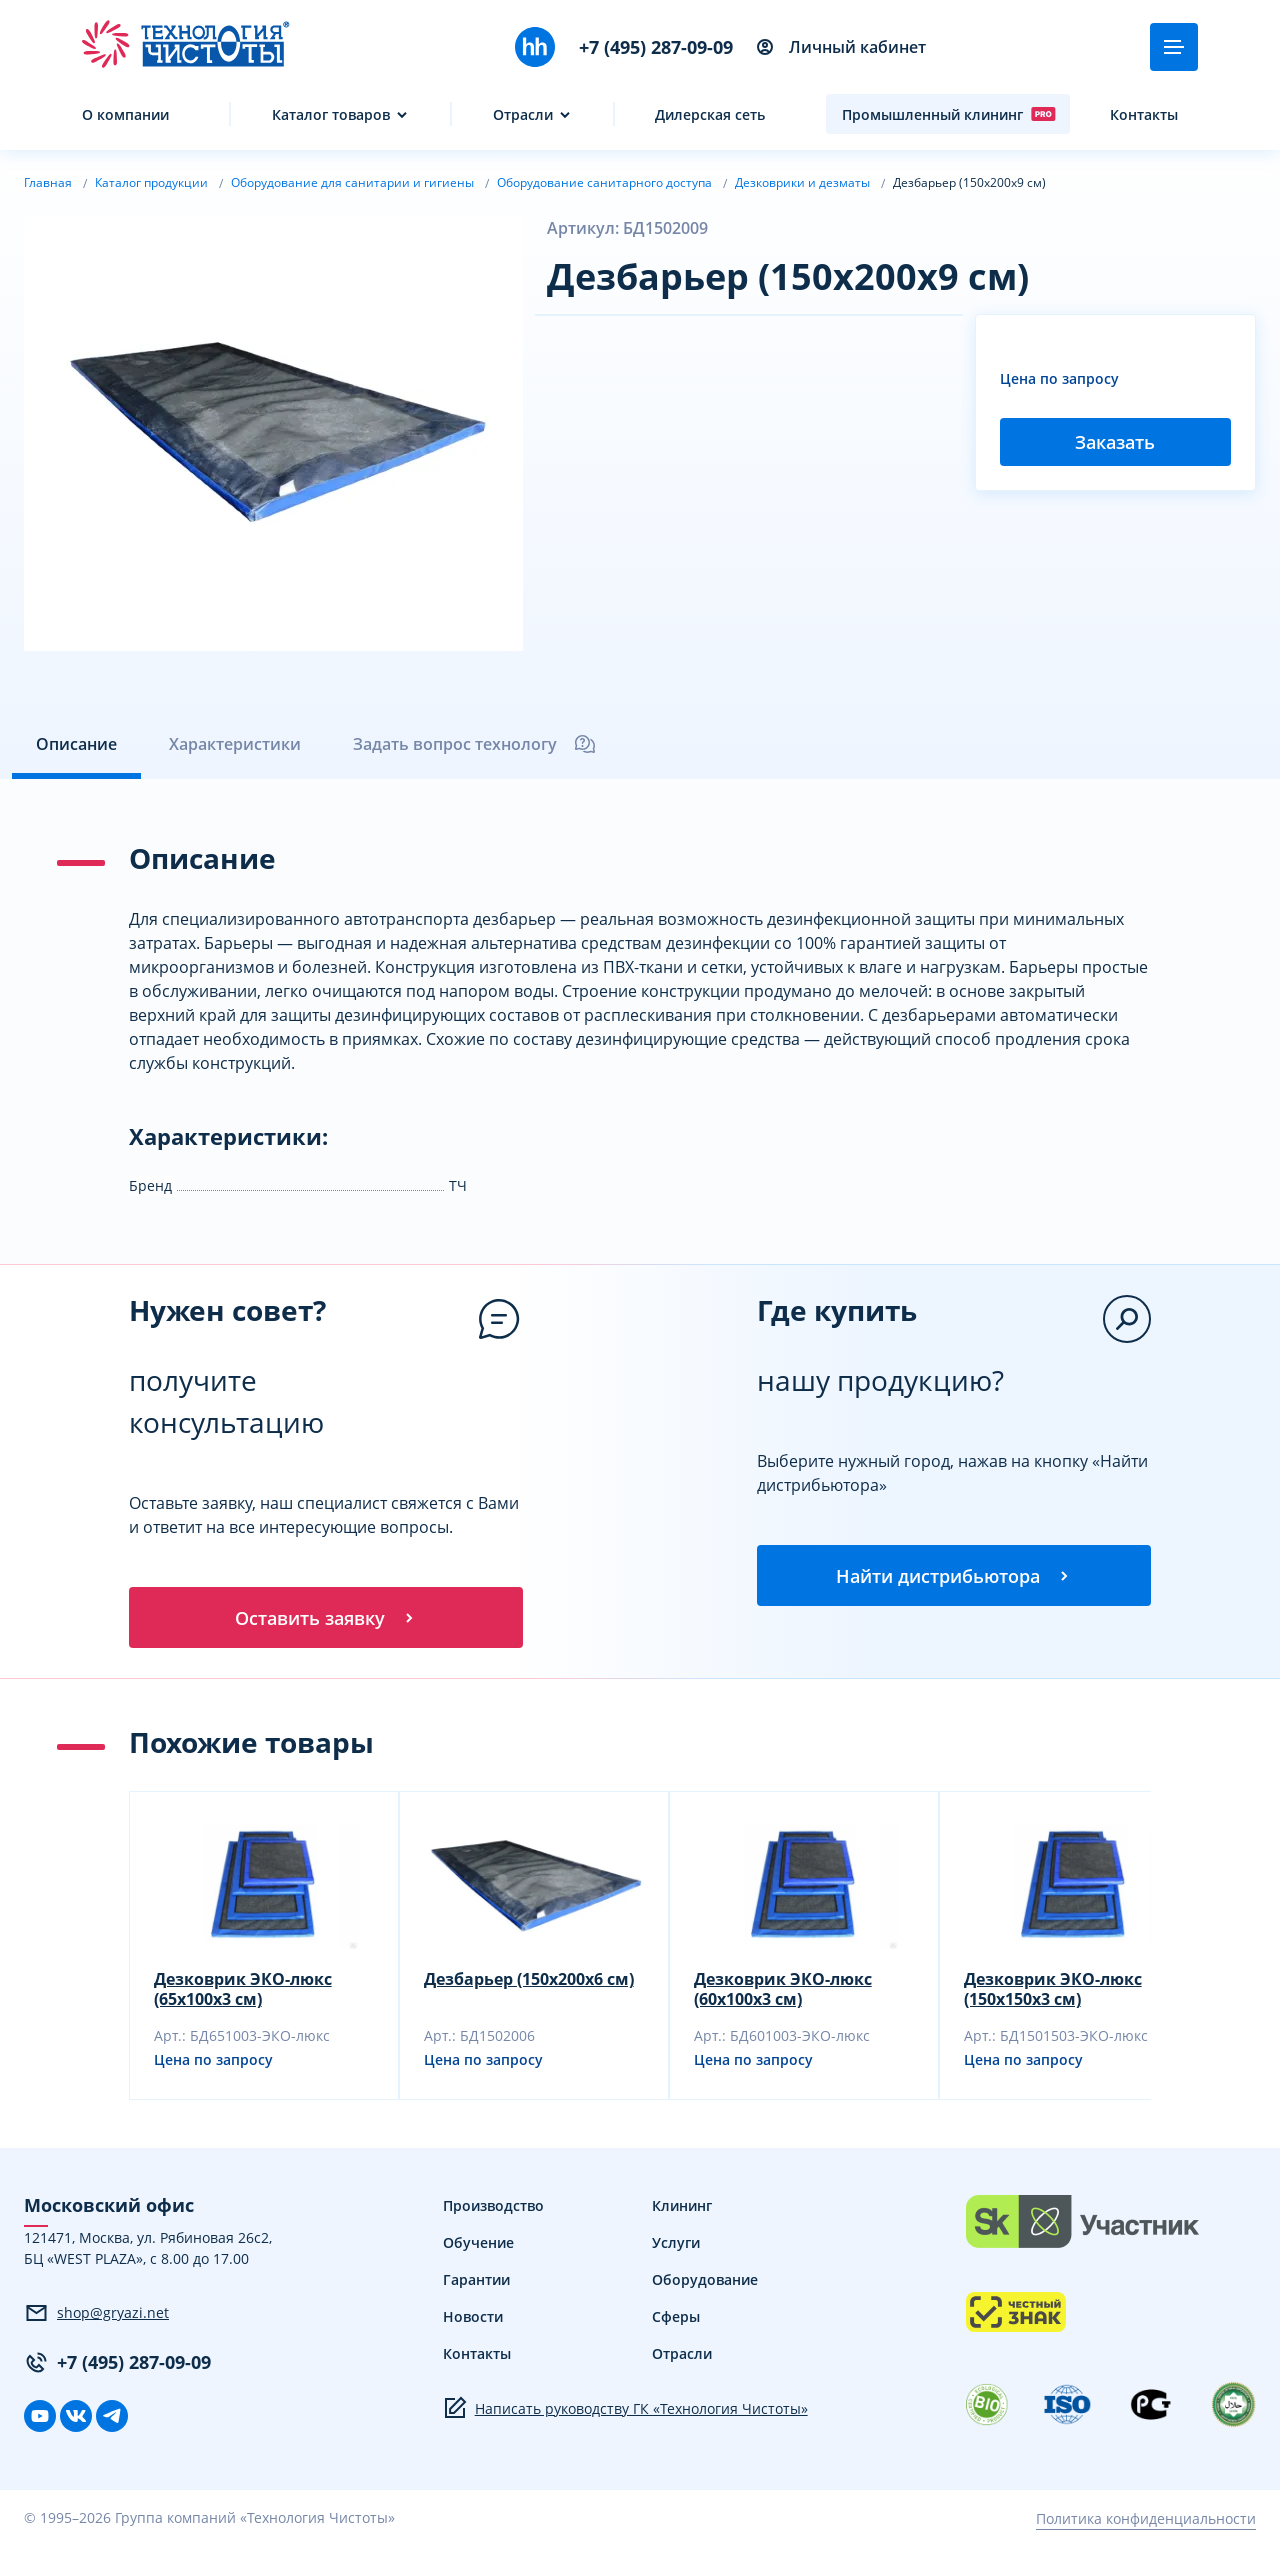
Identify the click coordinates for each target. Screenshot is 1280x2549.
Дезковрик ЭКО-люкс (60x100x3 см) (783, 1992)
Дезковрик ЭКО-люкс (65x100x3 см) (243, 1992)
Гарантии (476, 2282)
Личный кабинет (841, 47)
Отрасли (523, 114)
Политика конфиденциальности (1146, 2521)
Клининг (682, 2208)
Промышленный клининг (949, 114)
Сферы (676, 2319)
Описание (76, 744)
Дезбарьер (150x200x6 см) (529, 1982)
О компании (125, 114)
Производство (493, 2208)
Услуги (676, 2245)
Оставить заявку (326, 1619)
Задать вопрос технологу (475, 744)
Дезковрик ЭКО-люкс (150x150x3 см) (1053, 1992)
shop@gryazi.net (96, 2316)
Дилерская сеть (710, 114)
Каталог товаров (331, 114)
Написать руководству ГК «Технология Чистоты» (625, 2411)
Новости (473, 2319)
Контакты (1144, 114)
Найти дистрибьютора (954, 1577)
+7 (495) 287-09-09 (656, 47)
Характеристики (235, 744)
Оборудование (705, 2282)
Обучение (478, 2245)
